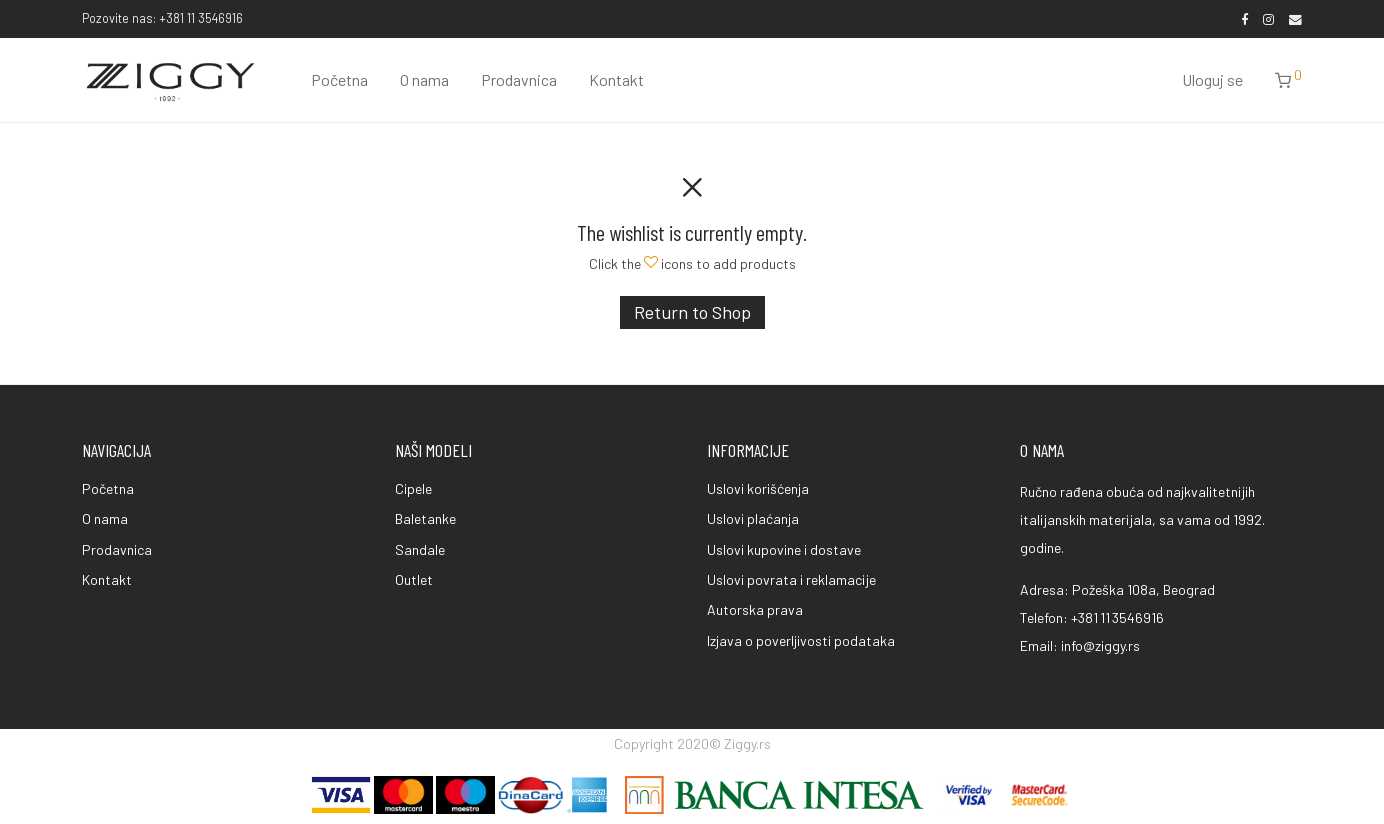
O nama (424, 79)
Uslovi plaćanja (753, 518)
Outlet (414, 579)
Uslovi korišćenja (758, 488)
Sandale (420, 549)
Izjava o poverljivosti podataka (801, 640)
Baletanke (425, 518)
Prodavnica (519, 79)
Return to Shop (692, 312)
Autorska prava (755, 609)
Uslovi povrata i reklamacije (791, 579)
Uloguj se (1212, 79)
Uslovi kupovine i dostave (784, 549)
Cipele (413, 488)
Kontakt (616, 79)
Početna (339, 79)
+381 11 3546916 (1117, 617)
